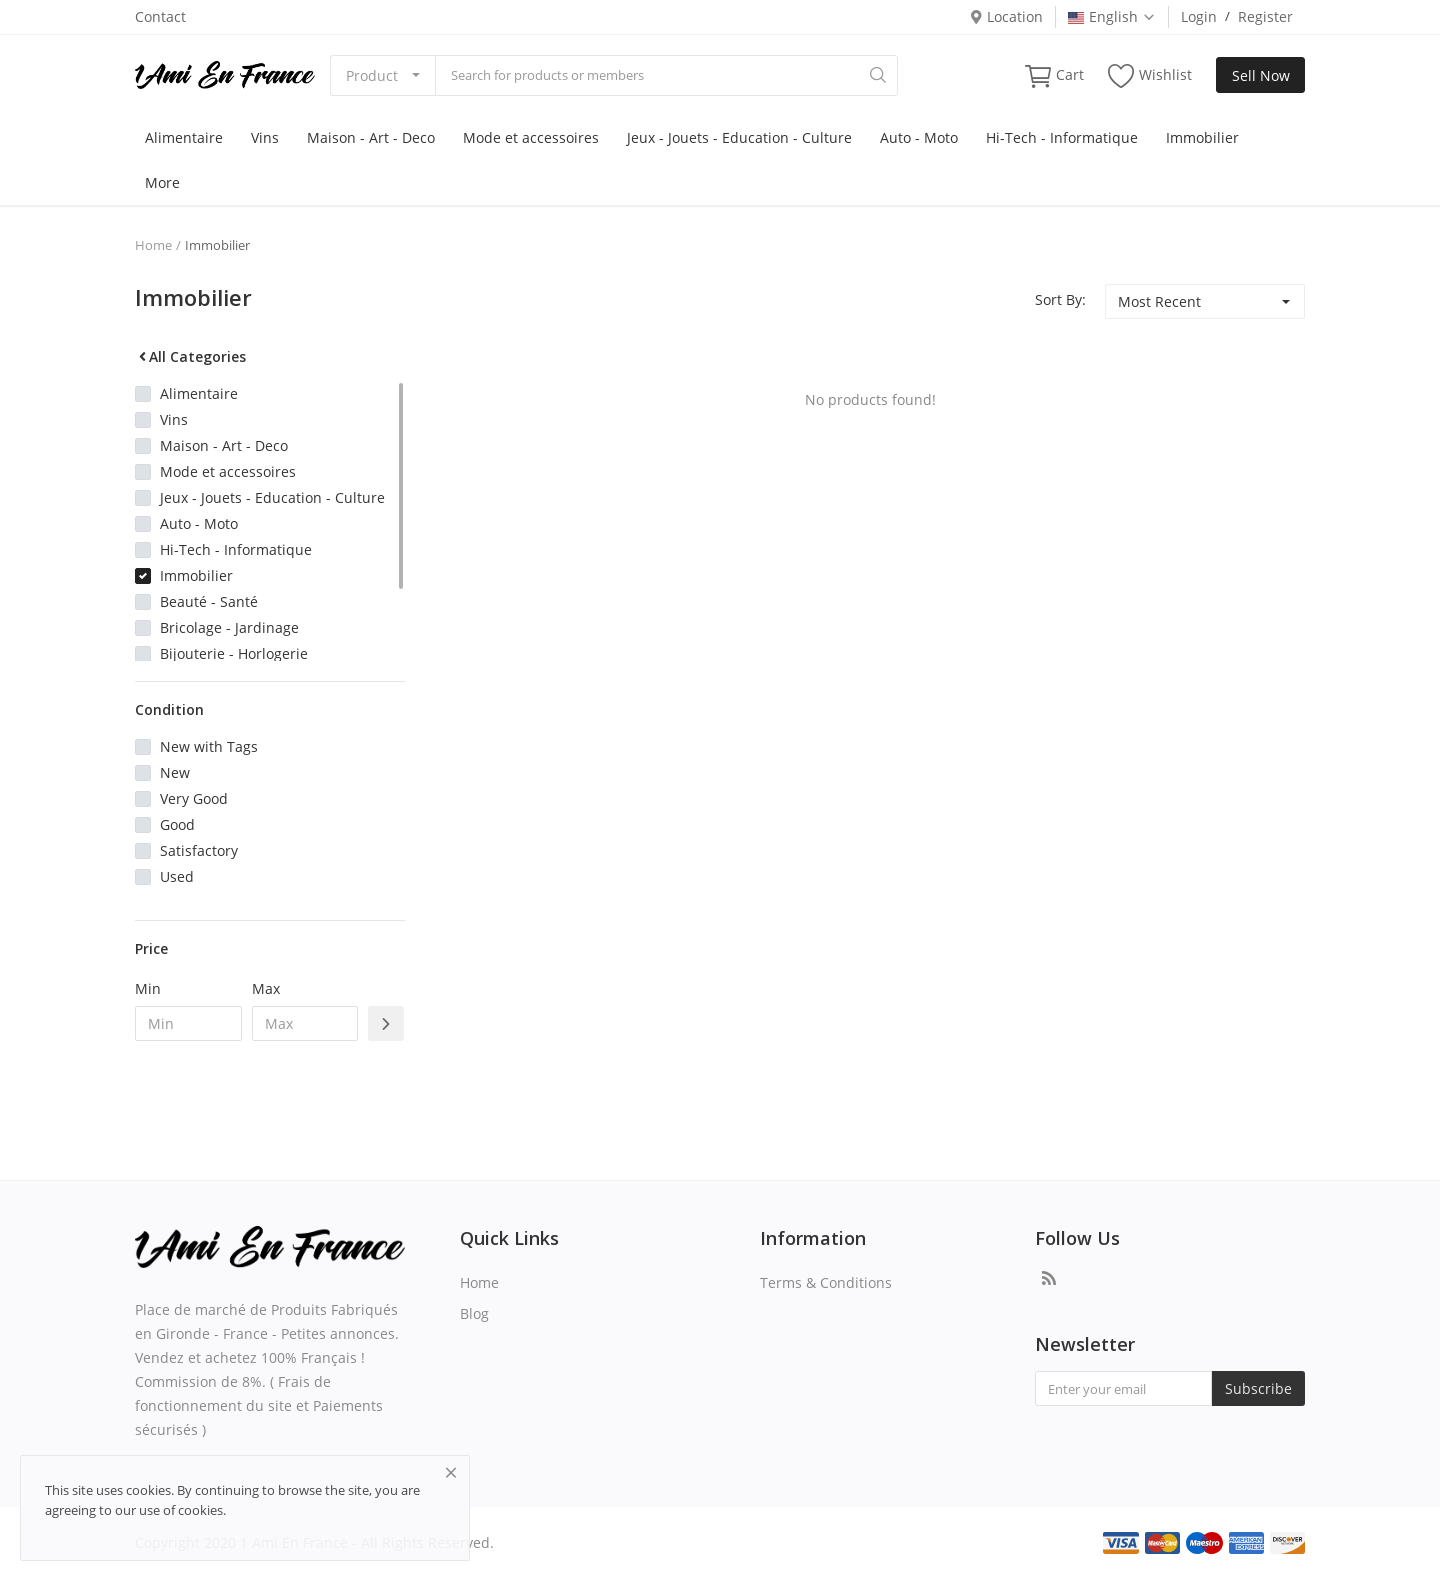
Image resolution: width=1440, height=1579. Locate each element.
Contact (160, 16)
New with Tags (209, 746)
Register (1265, 16)
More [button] (162, 182)
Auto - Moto (919, 137)
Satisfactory (199, 850)
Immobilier (1202, 137)
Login (1199, 16)
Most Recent (1159, 301)
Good (177, 824)
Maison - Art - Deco (371, 137)
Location (1006, 16)
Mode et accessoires (531, 137)
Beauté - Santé (209, 601)
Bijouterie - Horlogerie (234, 653)
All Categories (190, 356)
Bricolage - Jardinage (229, 627)
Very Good (194, 798)
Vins (265, 137)
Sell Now (1261, 75)
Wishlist (1150, 75)
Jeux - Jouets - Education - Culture (739, 137)
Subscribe (1258, 1388)
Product (372, 75)
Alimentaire (184, 137)
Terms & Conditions (826, 1282)
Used (177, 876)
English (1112, 16)
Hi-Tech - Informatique (1062, 137)
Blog (474, 1313)
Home (153, 245)
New (175, 772)
